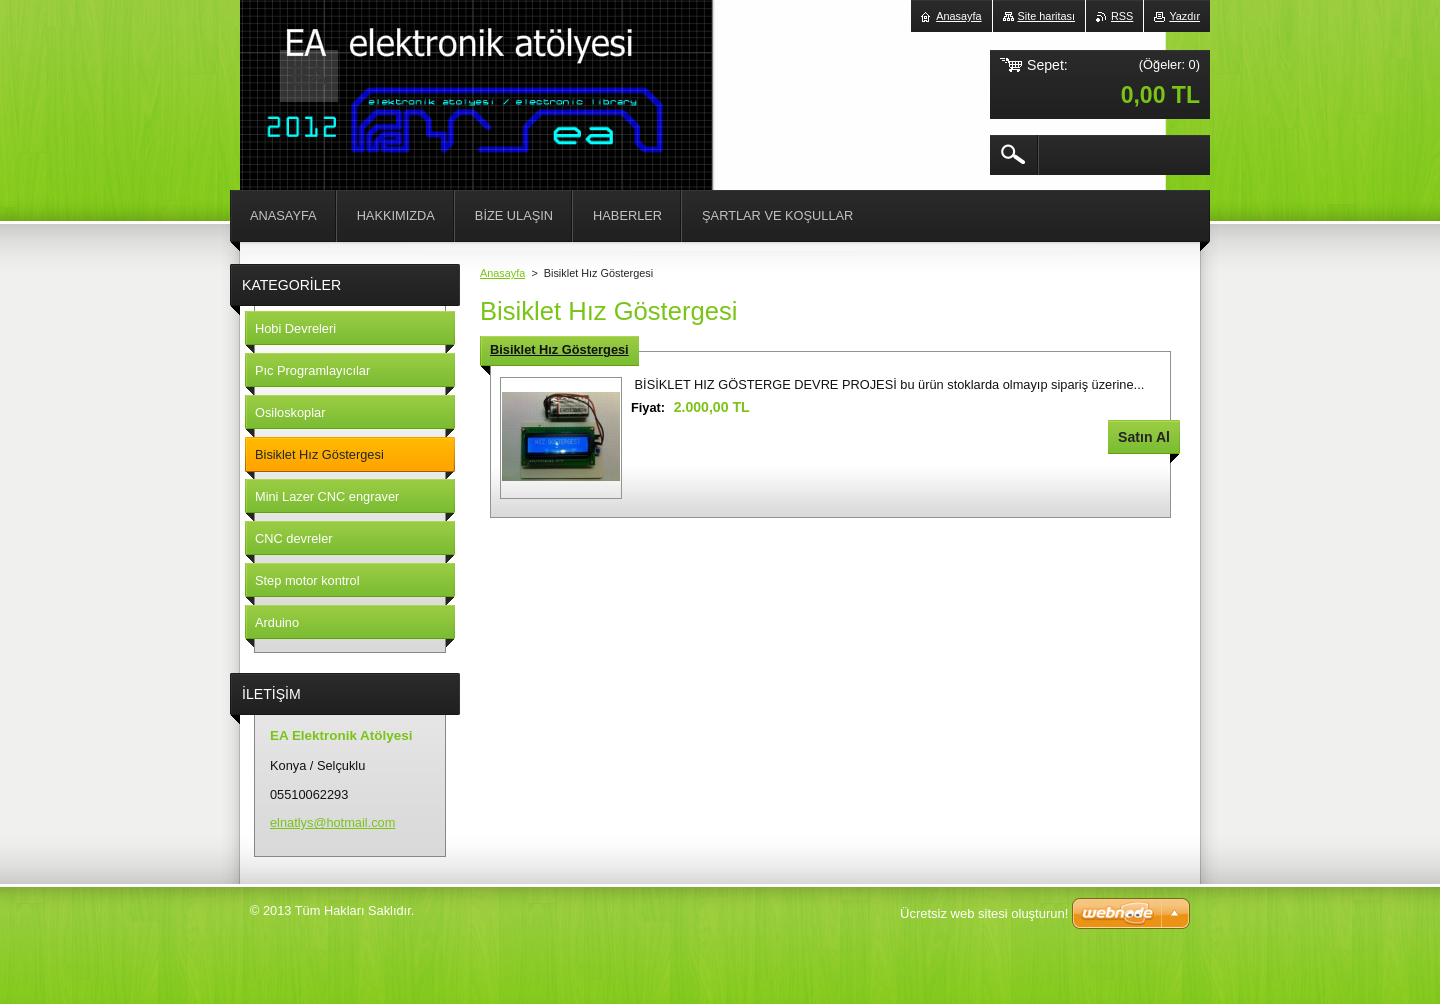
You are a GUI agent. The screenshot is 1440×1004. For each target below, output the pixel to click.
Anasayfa (502, 273)
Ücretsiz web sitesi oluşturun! (984, 913)
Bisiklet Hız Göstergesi (559, 349)
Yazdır (1184, 16)
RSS (1122, 16)
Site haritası (1046, 16)
